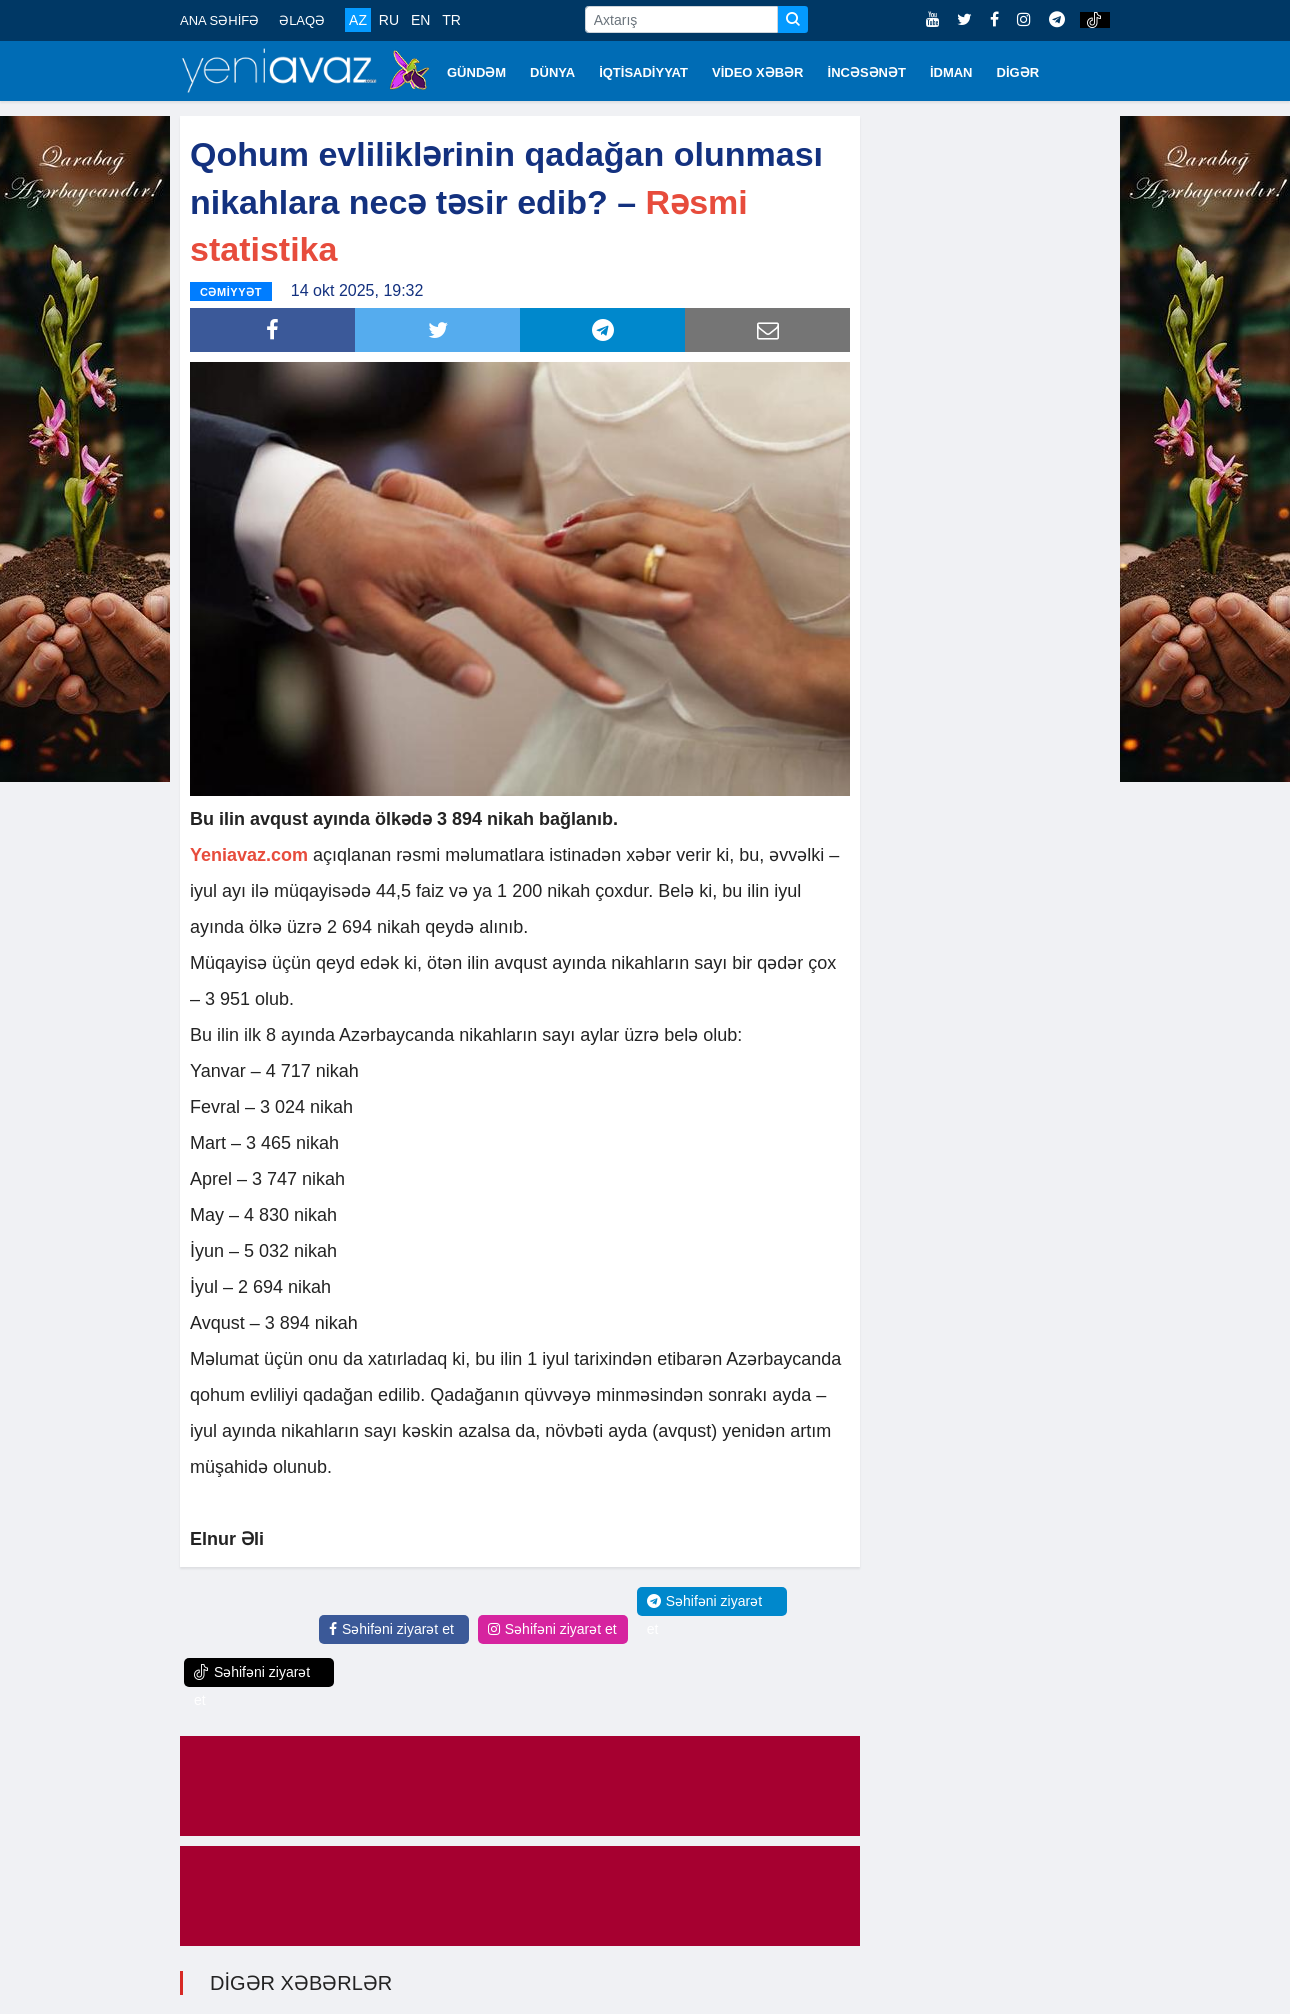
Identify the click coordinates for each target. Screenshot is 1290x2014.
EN (420, 20)
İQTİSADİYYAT (643, 72)
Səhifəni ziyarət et (391, 1628)
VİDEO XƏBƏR (758, 72)
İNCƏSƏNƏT (867, 72)
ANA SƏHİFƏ (219, 20)
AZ (358, 20)
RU (389, 20)
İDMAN (951, 72)
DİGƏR (1018, 72)
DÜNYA (552, 72)
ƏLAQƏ (302, 20)
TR (451, 20)
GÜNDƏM (476, 72)
